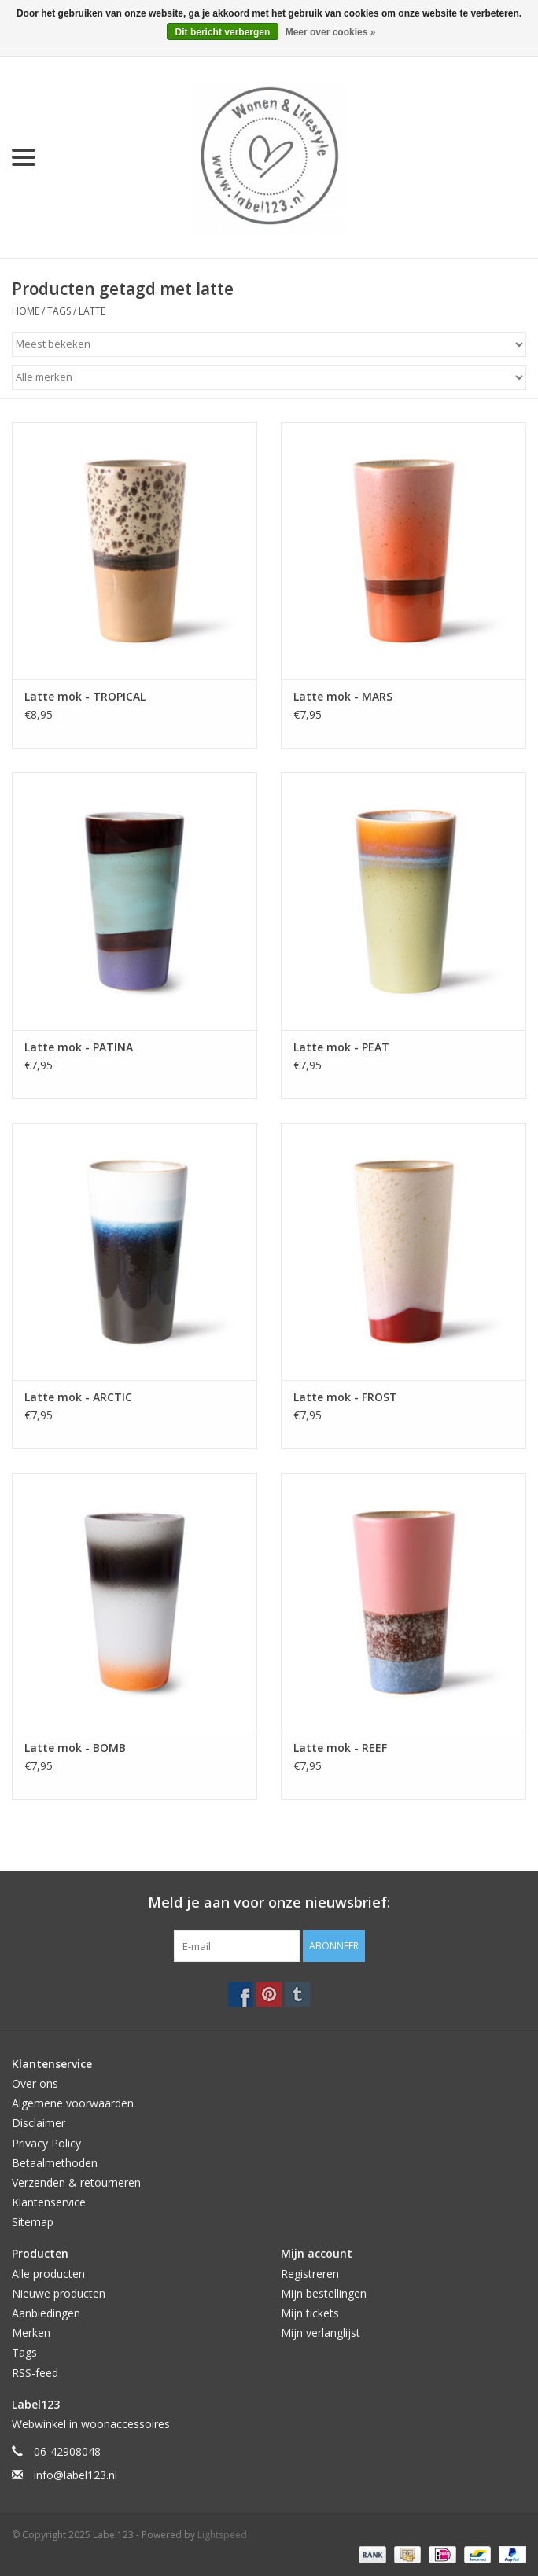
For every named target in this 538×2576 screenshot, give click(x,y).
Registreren (310, 2273)
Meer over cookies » (331, 32)
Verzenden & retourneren (76, 2182)
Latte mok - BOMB (75, 1747)
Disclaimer (38, 2122)
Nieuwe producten (58, 2293)
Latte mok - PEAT (341, 1047)
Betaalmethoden (55, 2162)
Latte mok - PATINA (78, 1047)
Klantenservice (49, 2202)
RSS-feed (35, 2372)
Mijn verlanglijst (320, 2332)
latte (92, 311)
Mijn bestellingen (324, 2293)
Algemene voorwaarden (73, 2103)
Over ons (35, 2083)
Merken (31, 2332)
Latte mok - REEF (340, 1747)
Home (25, 311)
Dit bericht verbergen (223, 32)
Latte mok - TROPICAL (85, 696)
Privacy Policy (46, 2143)
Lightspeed (222, 2534)
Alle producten (48, 2273)
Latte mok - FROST (345, 1396)
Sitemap (32, 2221)
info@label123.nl (75, 2474)
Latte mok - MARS (342, 696)
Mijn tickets (310, 2313)
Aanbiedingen (46, 2313)
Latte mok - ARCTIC (78, 1396)
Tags (59, 311)
